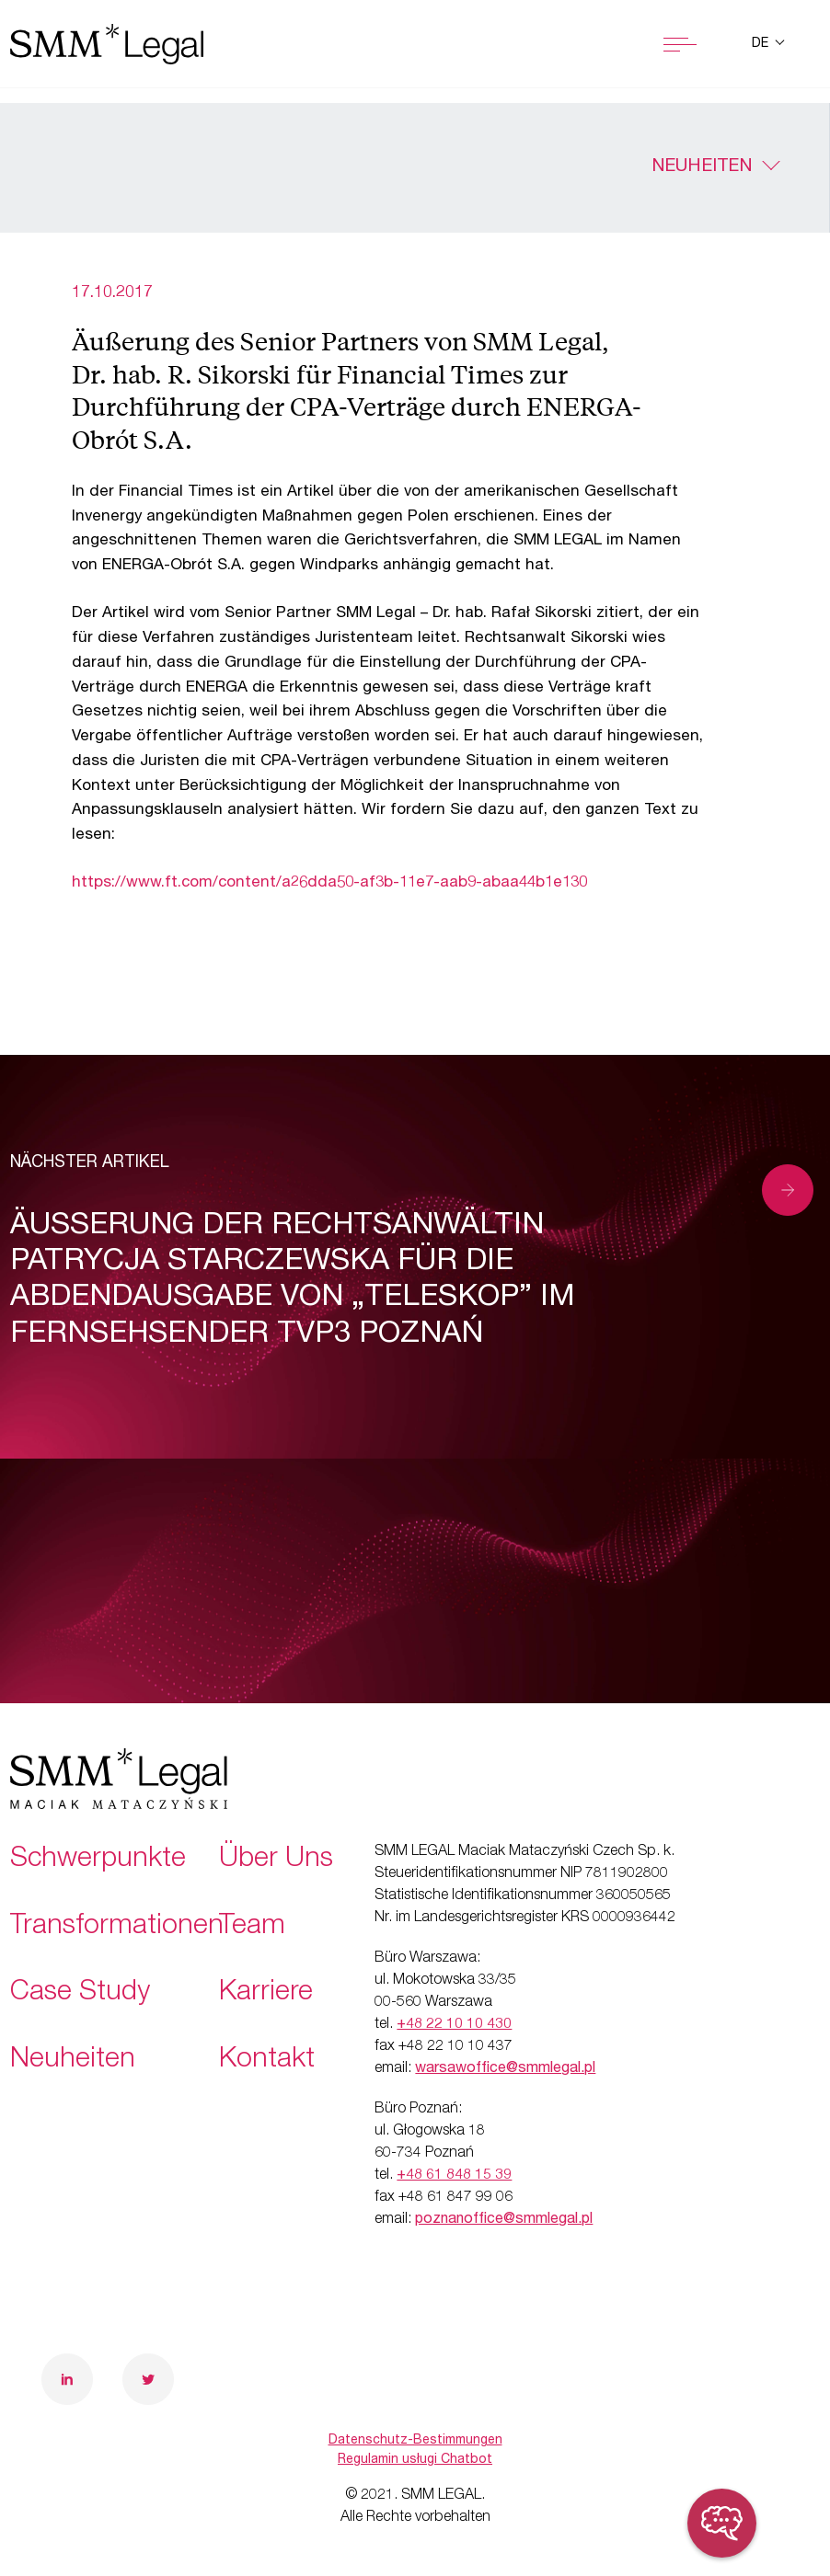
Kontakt (267, 2061)
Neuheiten (701, 167)
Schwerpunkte (98, 1860)
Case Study (80, 1994)
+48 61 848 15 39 (454, 2176)
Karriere (266, 1994)
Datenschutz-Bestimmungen (415, 2440)
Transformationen (117, 1927)
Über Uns (276, 1860)
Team (252, 1927)
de (762, 44)
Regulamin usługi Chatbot (415, 2460)
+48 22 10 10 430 (454, 2025)
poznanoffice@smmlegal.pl (504, 2220)
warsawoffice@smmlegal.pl (505, 2069)
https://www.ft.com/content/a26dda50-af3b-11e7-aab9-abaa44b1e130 (329, 883)
